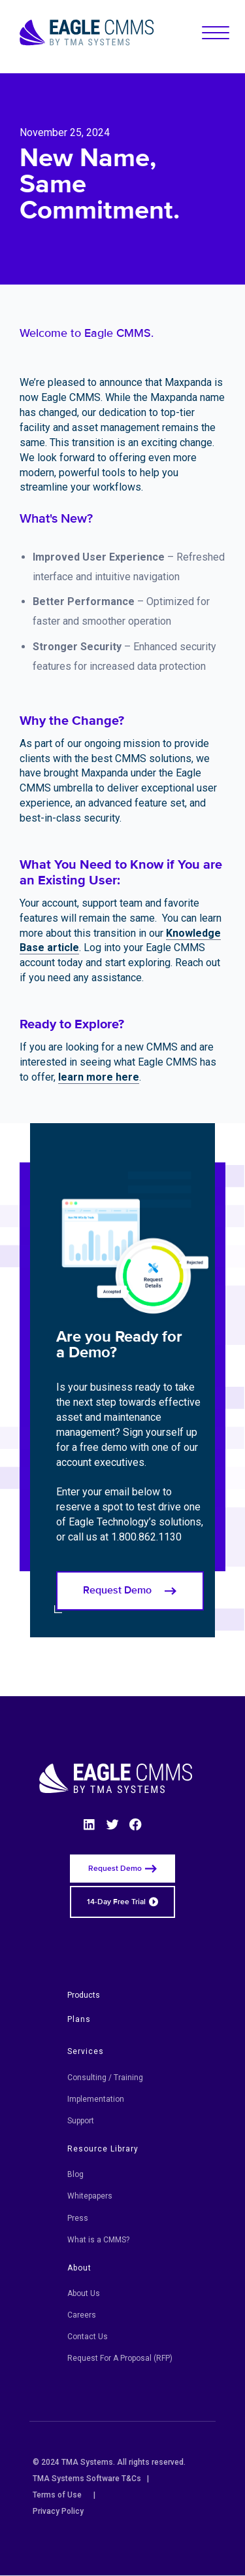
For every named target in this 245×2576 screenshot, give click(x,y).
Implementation (95, 2099)
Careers (81, 2315)
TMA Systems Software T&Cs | (91, 2478)
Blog (75, 2174)
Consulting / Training (105, 2077)
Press (77, 2218)
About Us (83, 2293)
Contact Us (87, 2336)
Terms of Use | (64, 2494)
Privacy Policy (58, 2511)
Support (80, 2120)
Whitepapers (89, 2196)
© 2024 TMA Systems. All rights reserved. (113, 2462)
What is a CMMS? (98, 2239)
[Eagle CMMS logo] (87, 33)
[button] (215, 33)
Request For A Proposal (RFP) (119, 2358)
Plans (79, 2019)
